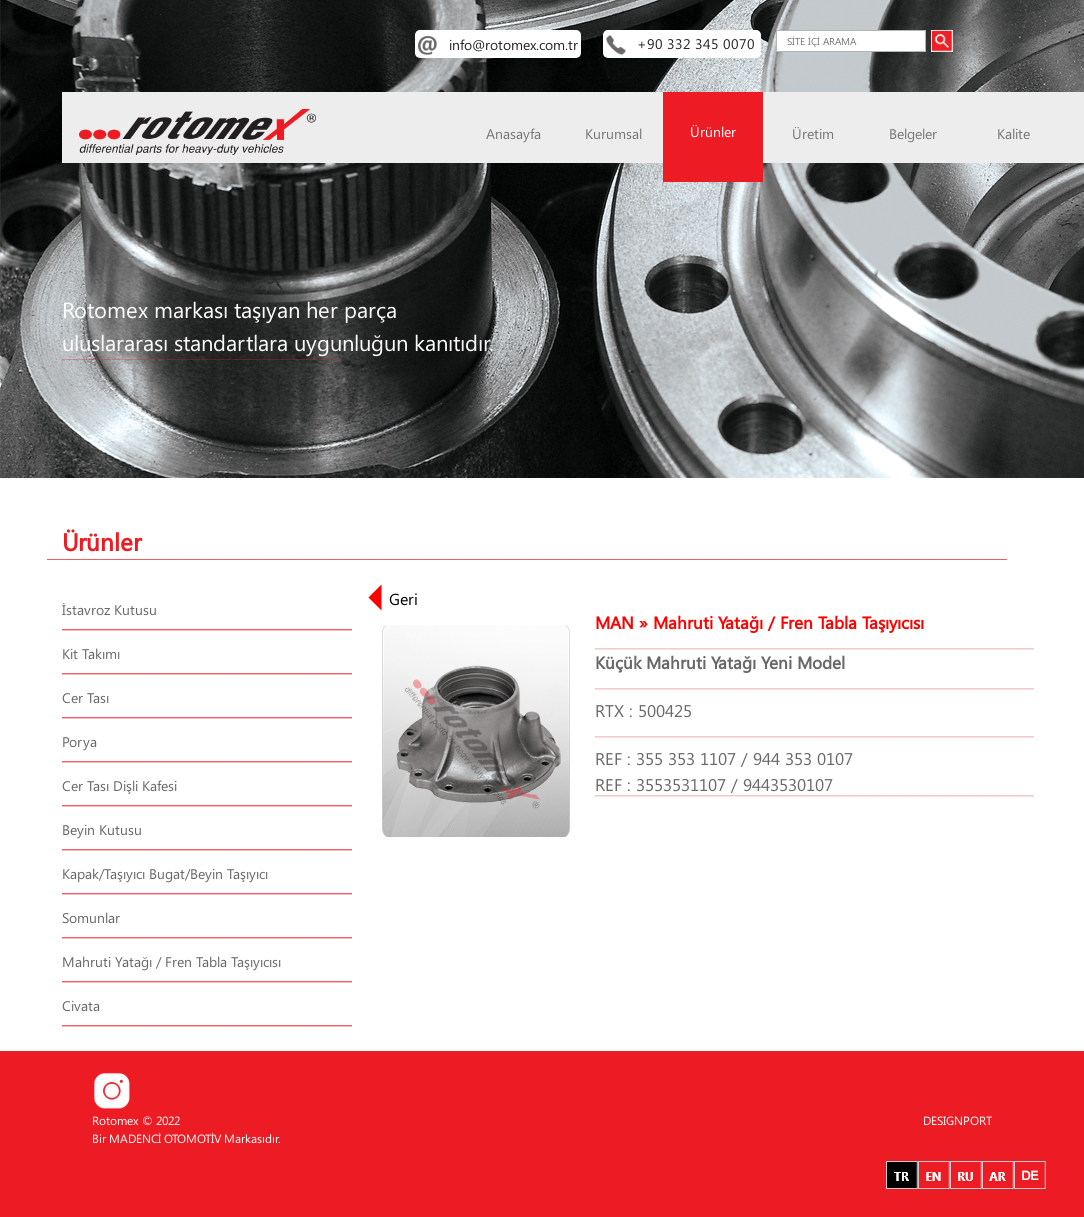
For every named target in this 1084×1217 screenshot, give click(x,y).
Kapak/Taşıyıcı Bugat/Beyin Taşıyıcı (165, 873)
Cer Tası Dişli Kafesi (119, 785)
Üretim (813, 133)
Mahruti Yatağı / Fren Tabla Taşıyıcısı (171, 961)
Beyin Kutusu (102, 829)
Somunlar (91, 917)
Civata (81, 1005)
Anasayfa (513, 133)
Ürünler (713, 131)
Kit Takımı (91, 653)
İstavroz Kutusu (109, 609)
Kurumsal (613, 133)
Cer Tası (85, 697)
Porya (79, 741)
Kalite (1013, 133)
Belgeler (913, 133)
